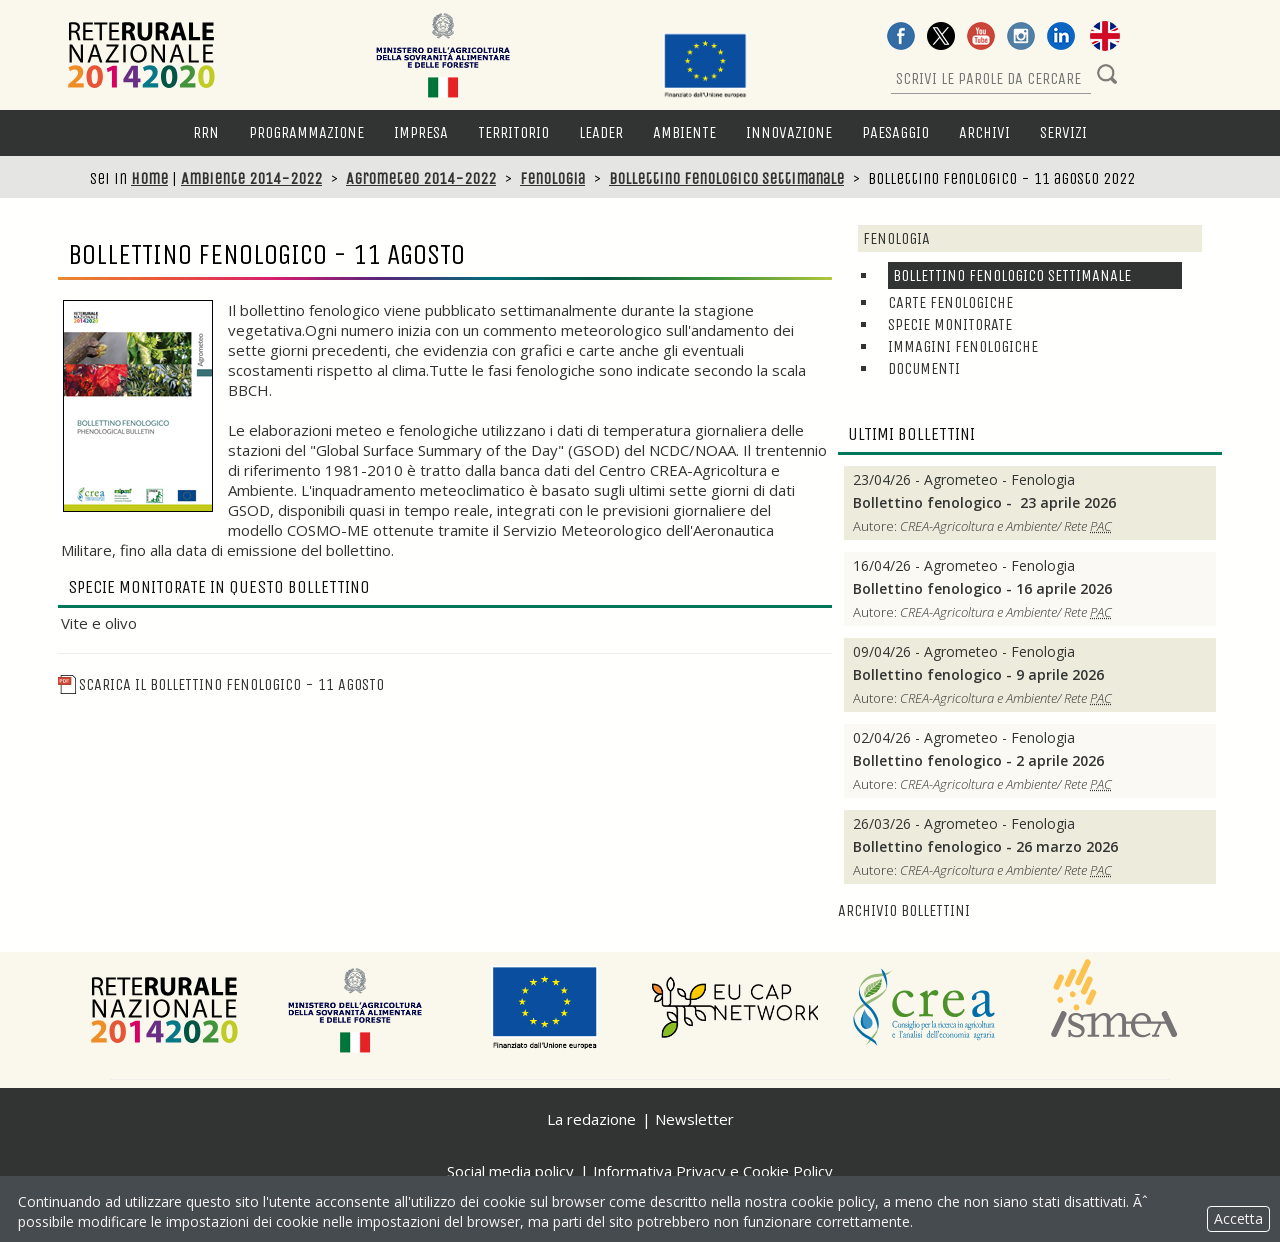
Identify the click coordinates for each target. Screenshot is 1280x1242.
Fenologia (552, 178)
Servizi (1063, 132)
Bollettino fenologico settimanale (726, 178)
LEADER (601, 132)
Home (149, 178)
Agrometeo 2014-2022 (421, 178)
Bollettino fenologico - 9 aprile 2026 (978, 675)
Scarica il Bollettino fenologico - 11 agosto (221, 684)
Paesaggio (895, 132)
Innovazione (789, 132)
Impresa (421, 132)
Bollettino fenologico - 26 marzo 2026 (985, 847)
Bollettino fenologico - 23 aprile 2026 (986, 503)
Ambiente (684, 132)
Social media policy (510, 1171)
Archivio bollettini (904, 910)
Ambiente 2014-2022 (251, 178)
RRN (206, 132)
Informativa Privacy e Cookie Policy (713, 1171)
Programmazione (306, 132)
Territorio (513, 132)
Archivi (984, 132)
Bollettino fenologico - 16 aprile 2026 (982, 589)
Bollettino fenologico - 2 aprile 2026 (978, 761)
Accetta (1238, 1218)
